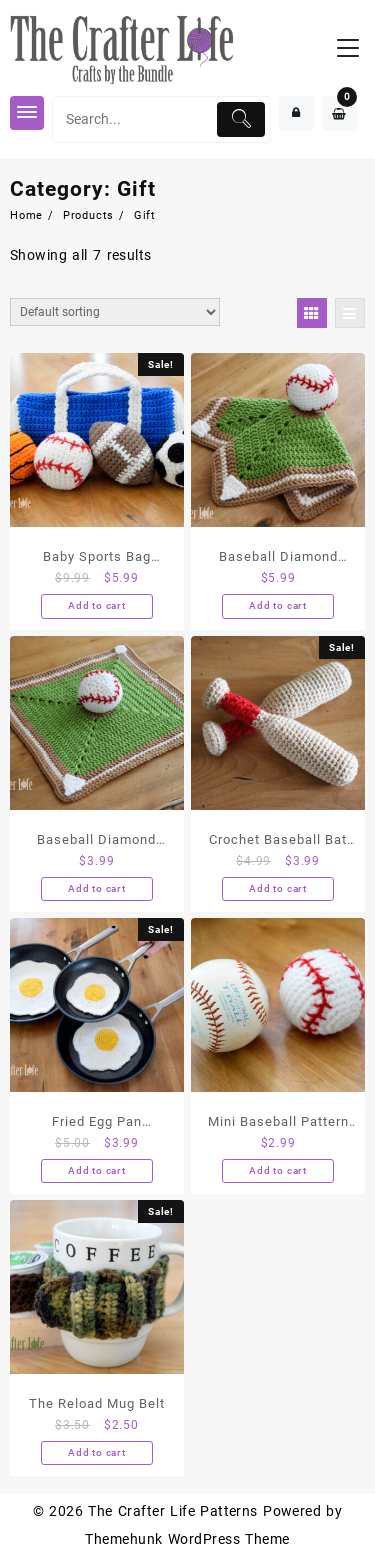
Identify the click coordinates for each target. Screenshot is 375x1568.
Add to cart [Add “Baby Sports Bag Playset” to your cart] (97, 605)
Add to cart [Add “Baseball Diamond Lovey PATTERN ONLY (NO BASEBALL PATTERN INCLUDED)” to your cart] (97, 888)
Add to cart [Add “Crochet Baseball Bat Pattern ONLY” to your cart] (278, 888)
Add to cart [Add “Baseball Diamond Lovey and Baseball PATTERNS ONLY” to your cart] (278, 605)
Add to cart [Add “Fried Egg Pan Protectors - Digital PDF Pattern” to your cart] (97, 1170)
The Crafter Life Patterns (173, 1511)
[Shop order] (115, 312)
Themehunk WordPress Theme (187, 1539)
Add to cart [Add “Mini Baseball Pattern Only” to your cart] (278, 1170)
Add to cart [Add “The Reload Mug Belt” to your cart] (97, 1452)
